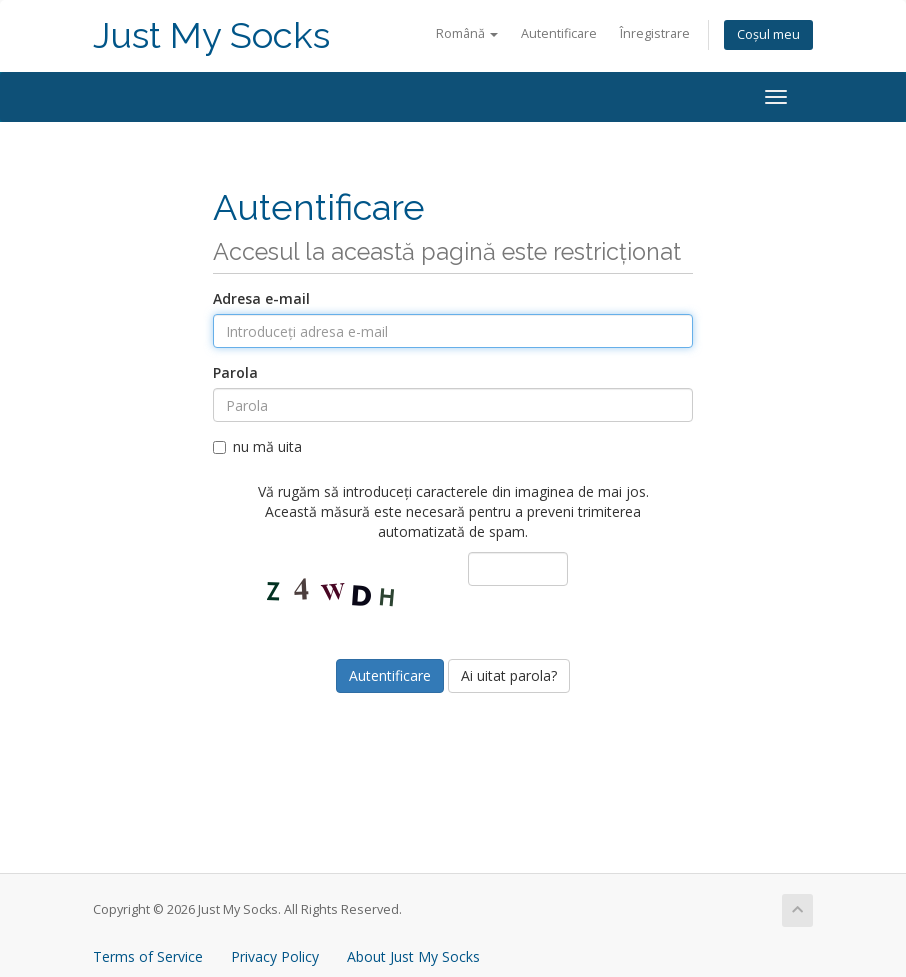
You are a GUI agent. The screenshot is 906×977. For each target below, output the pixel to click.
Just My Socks (211, 35)
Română (467, 33)
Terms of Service (148, 956)
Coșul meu (768, 34)
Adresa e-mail (261, 298)
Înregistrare (655, 33)
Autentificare (559, 33)
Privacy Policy (275, 956)
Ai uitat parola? (509, 675)
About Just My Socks (413, 956)
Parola (235, 372)
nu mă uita (257, 446)
